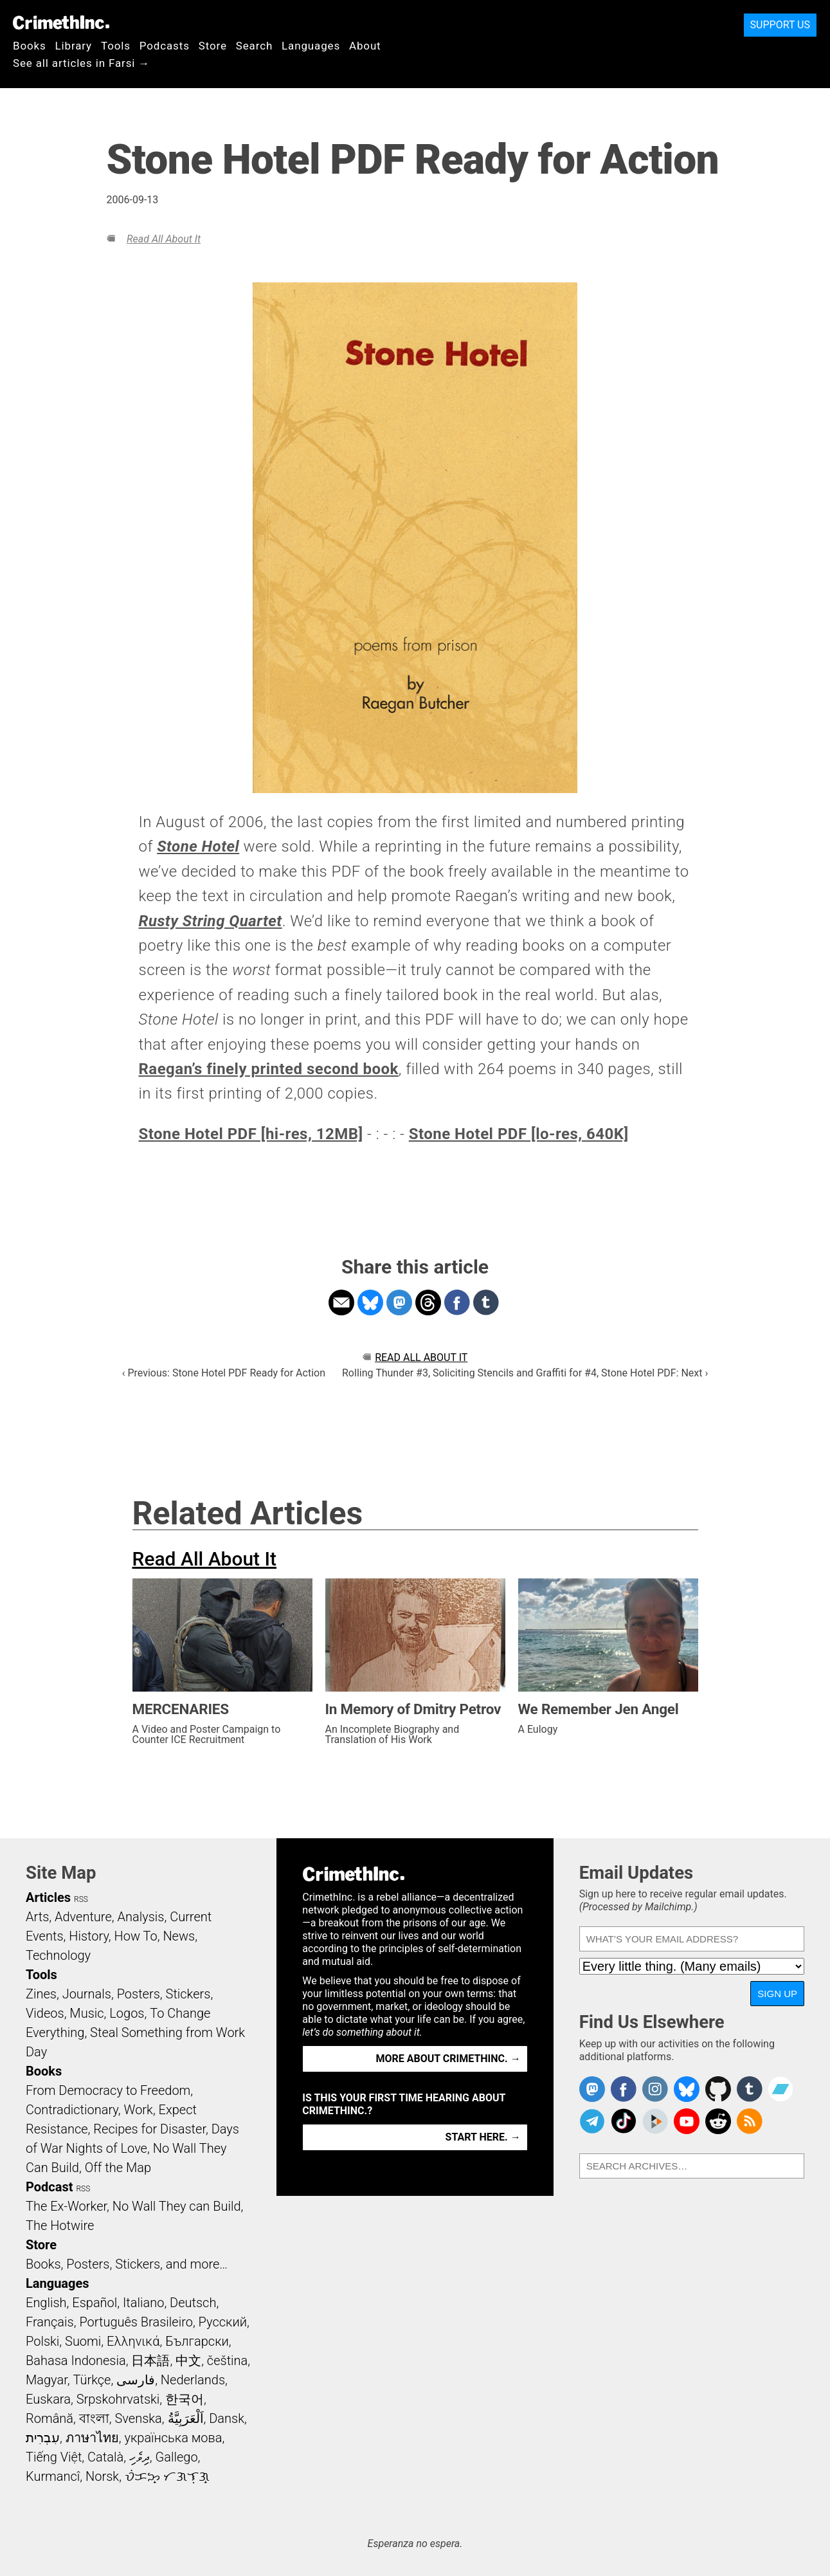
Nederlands (193, 2380)
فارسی (135, 2380)
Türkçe (92, 2380)
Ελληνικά (133, 2341)
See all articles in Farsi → (81, 63)
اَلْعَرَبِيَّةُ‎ (186, 2418)
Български (197, 2341)
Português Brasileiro (135, 2322)
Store (213, 45)
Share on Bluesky (370, 1302)
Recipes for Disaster (149, 2129)
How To (136, 1936)
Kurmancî (53, 2476)
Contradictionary (72, 2109)
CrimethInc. (61, 22)
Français (50, 2322)
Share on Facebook (457, 1302)
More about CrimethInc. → (448, 2058)
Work (138, 2109)
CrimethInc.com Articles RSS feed (749, 2121)
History (89, 1936)
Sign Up (777, 1993)
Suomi (83, 2341)
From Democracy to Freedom (108, 2090)
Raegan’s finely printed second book (269, 1069)
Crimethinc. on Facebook (623, 2089)
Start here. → (483, 2137)
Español (94, 2302)
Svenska (138, 2418)
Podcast (49, 2187)
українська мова (173, 2437)
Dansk (226, 2418)
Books (29, 45)
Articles (48, 1897)
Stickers (188, 1994)
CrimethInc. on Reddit (718, 2121)
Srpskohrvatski (118, 2399)
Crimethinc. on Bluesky (686, 2089)
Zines (41, 1994)
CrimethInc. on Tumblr (749, 2089)
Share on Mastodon (399, 1302)
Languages (311, 45)
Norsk (102, 2476)
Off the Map (118, 2167)
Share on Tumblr (486, 1302)
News (179, 1936)
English (46, 2302)
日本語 (150, 2360)
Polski (42, 2341)
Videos (45, 2013)
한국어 (184, 2399)
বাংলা (94, 2418)
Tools (116, 45)
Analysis (140, 1916)
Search (254, 45)
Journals (86, 1994)
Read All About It (164, 239)
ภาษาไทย (92, 2437)
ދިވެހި (139, 2457)
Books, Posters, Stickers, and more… (127, 2264)
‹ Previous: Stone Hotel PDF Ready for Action (223, 1373)
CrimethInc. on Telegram (592, 2121)
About (365, 45)
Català (105, 2457)
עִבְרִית (43, 2437)
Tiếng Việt (54, 2457)
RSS (81, 1899)
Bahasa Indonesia (76, 2360)
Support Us (780, 25)
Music (86, 2013)
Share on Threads (428, 1302)
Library (73, 45)
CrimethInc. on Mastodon (592, 2089)
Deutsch (193, 2302)
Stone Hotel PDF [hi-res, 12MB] (251, 1134)
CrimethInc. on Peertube (655, 2121)
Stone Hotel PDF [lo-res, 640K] (519, 1134)
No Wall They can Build (177, 2206)
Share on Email (341, 1302)
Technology (58, 1955)
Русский (223, 2322)
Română (49, 2418)
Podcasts (165, 45)
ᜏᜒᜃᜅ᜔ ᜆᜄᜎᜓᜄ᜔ (167, 2476)
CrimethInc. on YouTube (686, 2121)
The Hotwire (60, 2225)
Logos (126, 2013)
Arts (37, 1916)
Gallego (177, 2457)
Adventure (83, 1916)
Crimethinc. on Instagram (655, 2089)
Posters (138, 1994)
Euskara (48, 2399)
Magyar (47, 2380)
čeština (227, 2360)
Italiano (143, 2302)
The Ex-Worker (66, 2206)
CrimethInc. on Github (718, 2089)
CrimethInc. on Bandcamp (780, 2089)
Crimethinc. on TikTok (623, 2121)
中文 (188, 2360)
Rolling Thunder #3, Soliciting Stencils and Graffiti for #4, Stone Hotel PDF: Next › (525, 1373)
